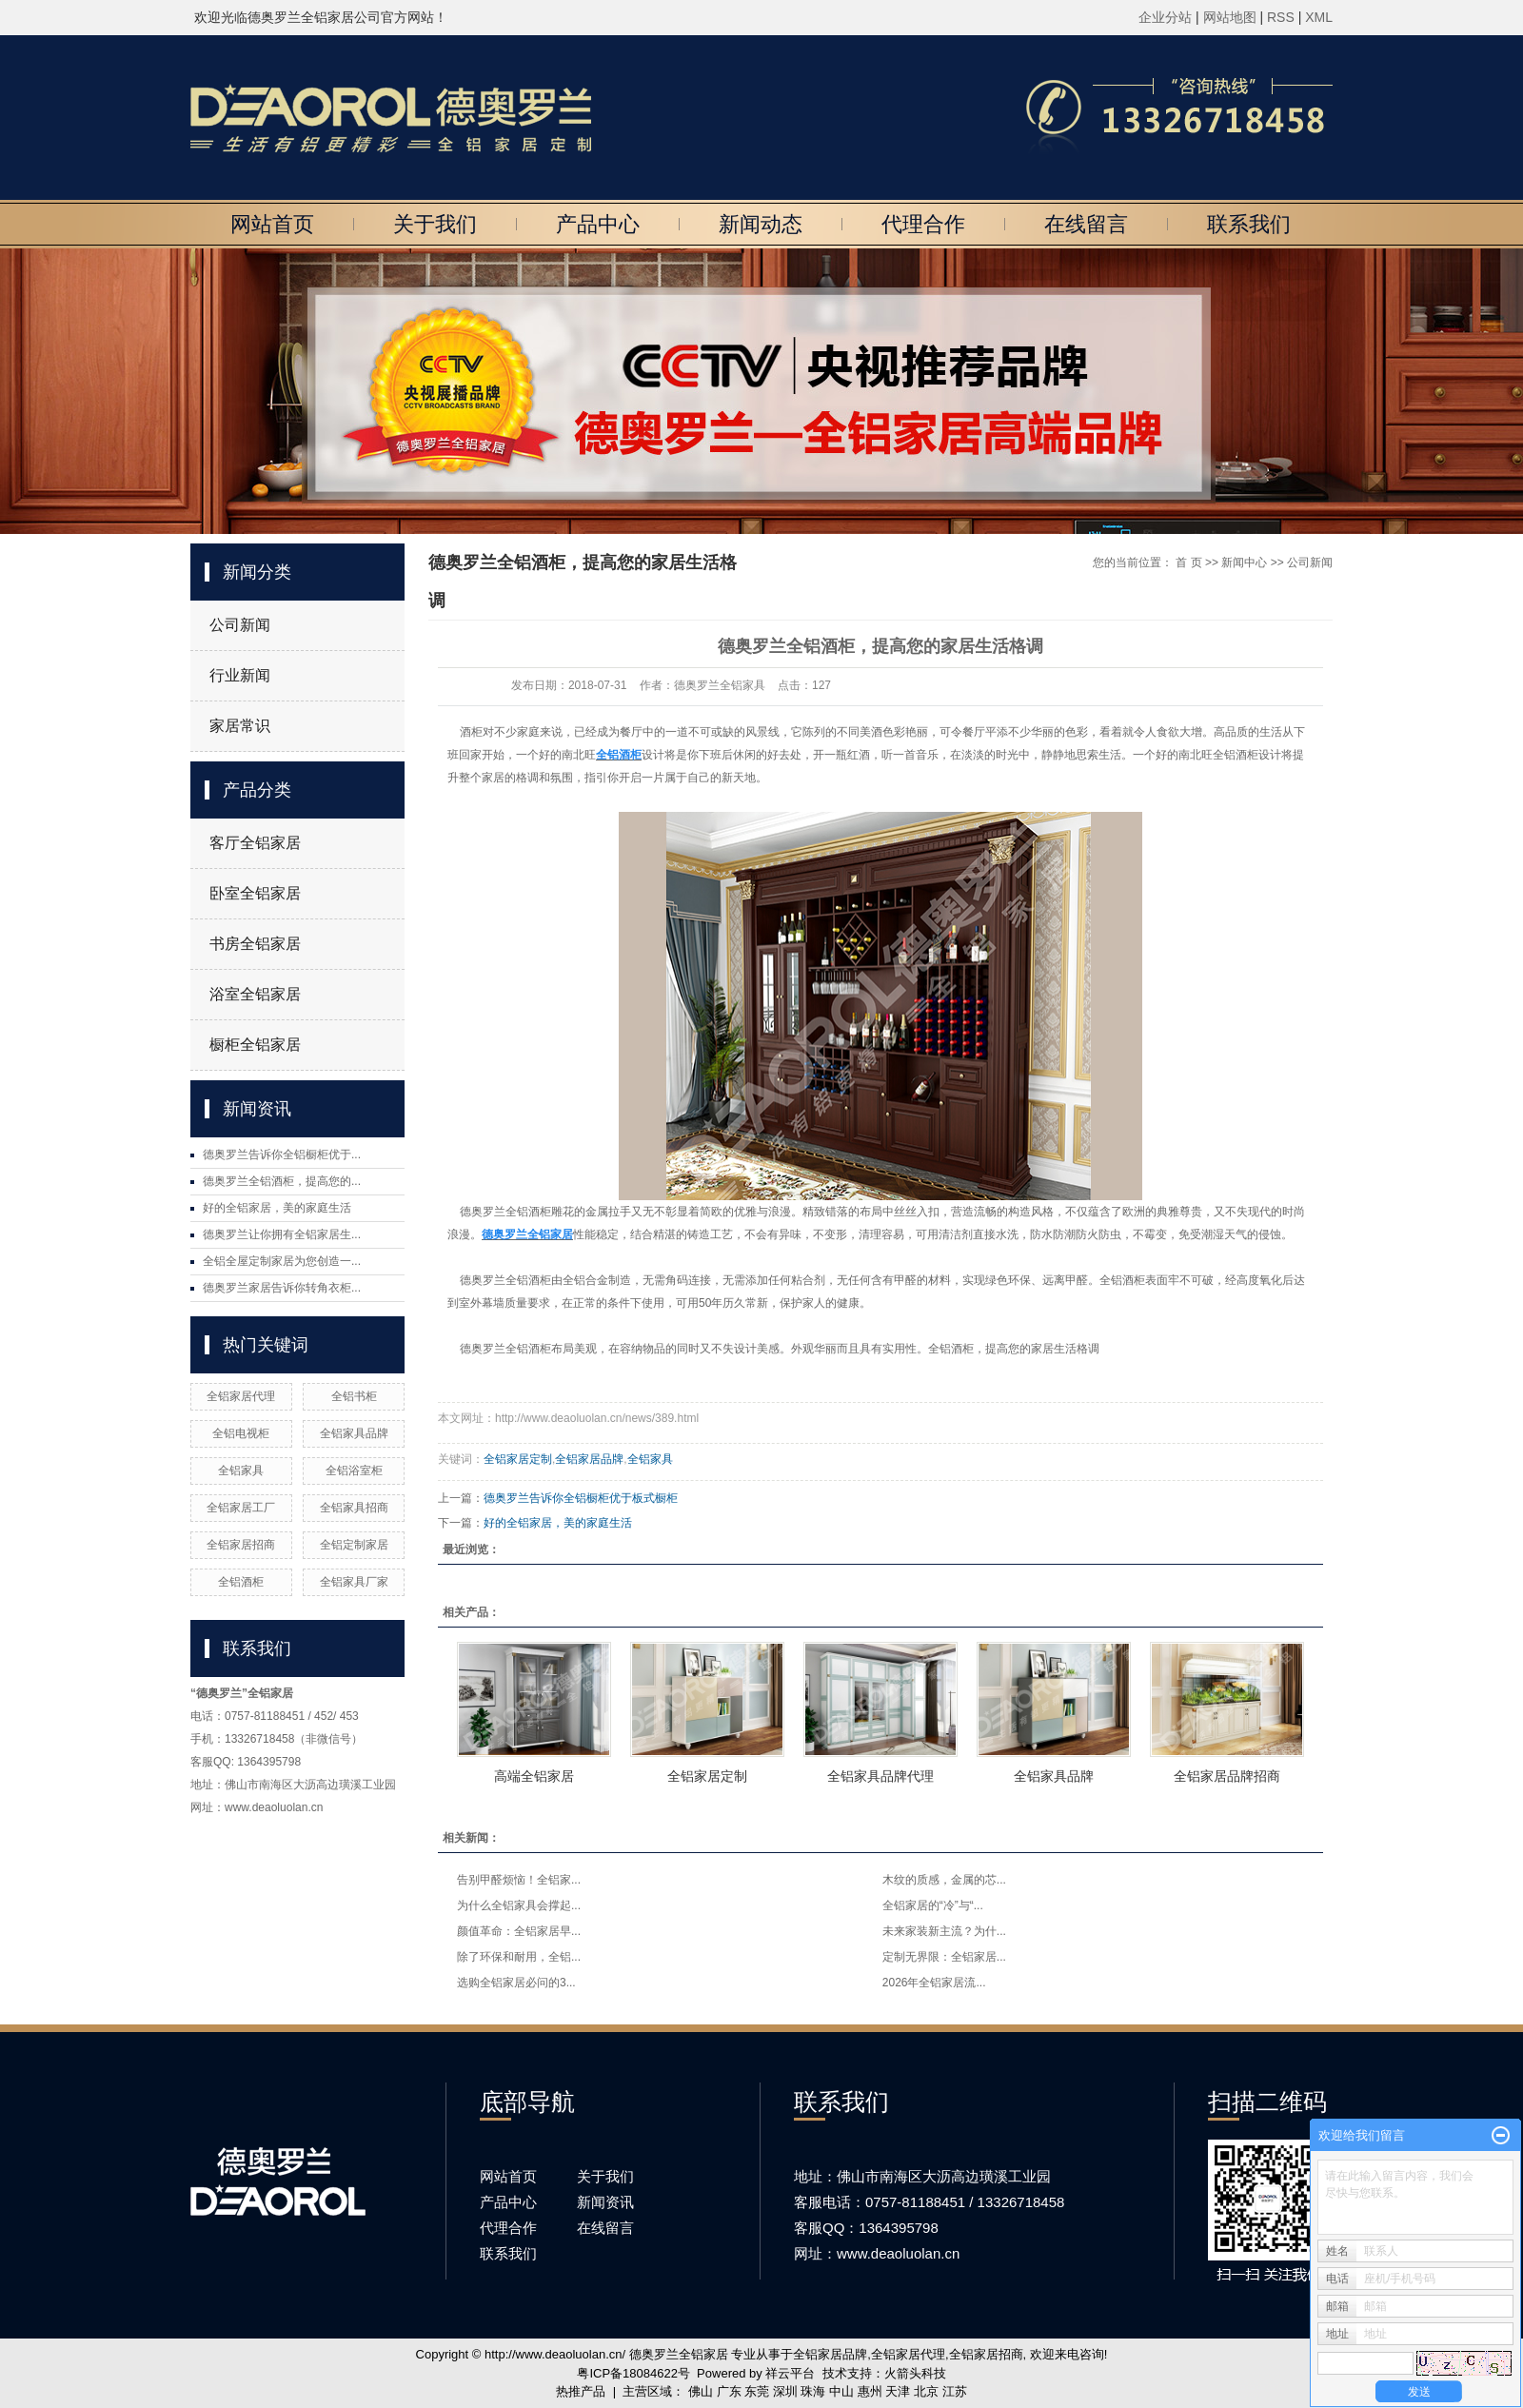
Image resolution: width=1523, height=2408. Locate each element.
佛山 (700, 2391)
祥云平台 (790, 2373)
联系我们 (1249, 224)
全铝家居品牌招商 (1227, 1776)
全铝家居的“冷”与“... (932, 1905)
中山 (841, 2391)
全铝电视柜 (240, 1433)
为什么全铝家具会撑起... (519, 1905)
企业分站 (1165, 17)
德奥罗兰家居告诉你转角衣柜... (282, 1287)
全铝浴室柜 (354, 1470)
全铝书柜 (354, 1396)
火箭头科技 (915, 2373)
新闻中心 (1244, 562)
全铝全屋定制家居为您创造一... (282, 1261)
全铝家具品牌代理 (880, 1776)
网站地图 (1231, 17)
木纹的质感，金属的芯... (944, 1879)
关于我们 (435, 224)
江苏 (954, 2391)
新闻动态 (760, 224)
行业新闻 (239, 675)
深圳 (785, 2391)
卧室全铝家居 (255, 893)
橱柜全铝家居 (255, 1044)
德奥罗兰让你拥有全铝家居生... (282, 1234)
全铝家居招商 (241, 1544)
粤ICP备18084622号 (633, 2373)
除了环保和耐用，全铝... (519, 1957)
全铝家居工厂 (241, 1507)
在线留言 (1086, 224)
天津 (897, 2391)
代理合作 (923, 224)
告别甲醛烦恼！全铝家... (519, 1879)
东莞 (756, 2391)
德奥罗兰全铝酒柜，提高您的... (282, 1181)
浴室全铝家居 (255, 994)
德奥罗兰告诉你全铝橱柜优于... (282, 1154)
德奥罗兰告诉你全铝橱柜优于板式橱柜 (581, 1498)
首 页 (1188, 562)
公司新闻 (239, 625)
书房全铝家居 (255, 944)
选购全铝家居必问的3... (516, 1982)
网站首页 (272, 224)
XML (1319, 17)
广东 (729, 2391)
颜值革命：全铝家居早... (519, 1931)
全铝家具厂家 (354, 1582)
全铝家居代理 (241, 1396)
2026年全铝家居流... (934, 1982)
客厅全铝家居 (255, 843)
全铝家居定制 (518, 1459)
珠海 (813, 2391)
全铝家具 (241, 1470)
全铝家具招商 (354, 1507)
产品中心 (598, 224)
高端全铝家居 (534, 1776)
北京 (926, 2391)
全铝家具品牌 (354, 1433)
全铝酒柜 (241, 1582)
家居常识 (239, 726)
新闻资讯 (605, 2202)
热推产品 (580, 2391)
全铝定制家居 (354, 1544)
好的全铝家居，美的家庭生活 (277, 1207)
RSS (1281, 17)
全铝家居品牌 (589, 1459)
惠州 (870, 2391)
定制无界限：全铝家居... (944, 1957)
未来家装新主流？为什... (944, 1931)
